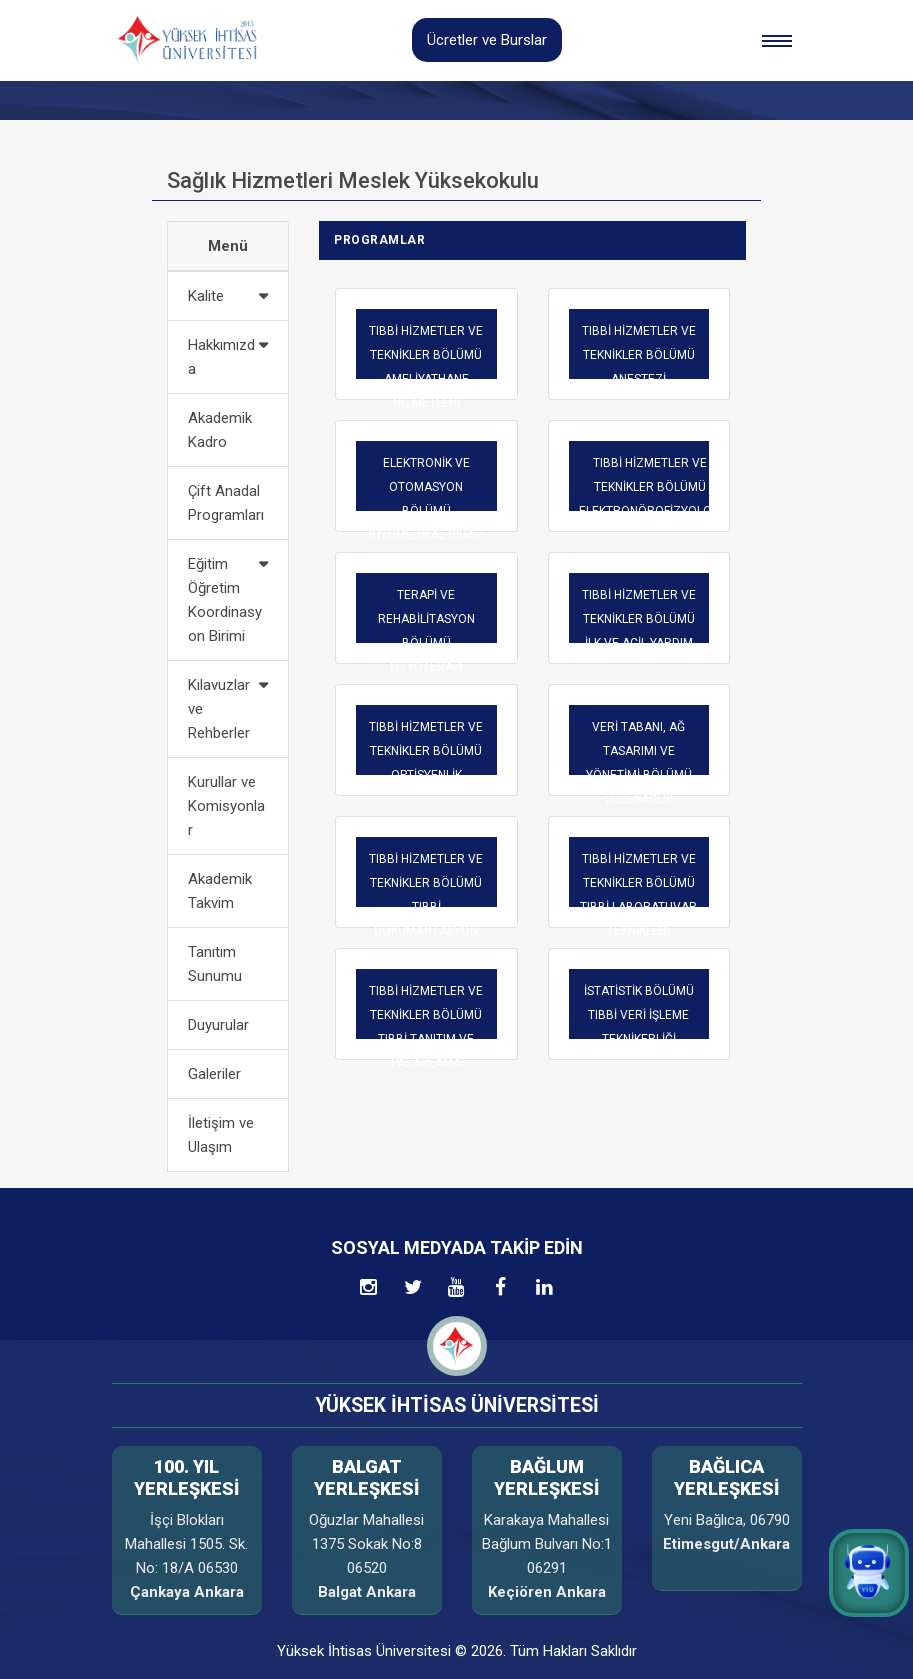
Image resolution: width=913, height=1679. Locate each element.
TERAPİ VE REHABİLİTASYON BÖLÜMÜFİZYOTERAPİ (426, 631)
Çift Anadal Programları (226, 503)
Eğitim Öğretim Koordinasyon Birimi (225, 600)
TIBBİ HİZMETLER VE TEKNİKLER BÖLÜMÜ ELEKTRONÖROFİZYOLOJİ (650, 487)
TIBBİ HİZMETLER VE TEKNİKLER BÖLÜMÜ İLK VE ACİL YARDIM (639, 619)
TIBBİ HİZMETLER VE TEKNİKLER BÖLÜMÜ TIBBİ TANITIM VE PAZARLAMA (426, 1027)
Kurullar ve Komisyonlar (226, 806)
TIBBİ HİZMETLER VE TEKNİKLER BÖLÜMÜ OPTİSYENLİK (426, 751)
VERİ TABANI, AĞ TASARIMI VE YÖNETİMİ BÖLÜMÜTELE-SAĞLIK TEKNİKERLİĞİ (639, 775)
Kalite (206, 296)
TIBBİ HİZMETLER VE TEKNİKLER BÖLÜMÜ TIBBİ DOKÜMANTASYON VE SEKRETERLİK (426, 907)
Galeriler (214, 1074)
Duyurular (218, 1025)
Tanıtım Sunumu (215, 964)
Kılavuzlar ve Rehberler (219, 709)
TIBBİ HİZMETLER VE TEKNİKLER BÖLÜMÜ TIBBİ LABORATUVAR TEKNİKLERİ (638, 895)
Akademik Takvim (220, 891)
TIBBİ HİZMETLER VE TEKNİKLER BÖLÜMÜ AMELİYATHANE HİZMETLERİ (426, 367)
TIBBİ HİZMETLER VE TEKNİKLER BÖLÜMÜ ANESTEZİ (639, 355)
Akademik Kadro (220, 430)
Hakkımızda (221, 357)
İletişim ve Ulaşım (221, 1135)
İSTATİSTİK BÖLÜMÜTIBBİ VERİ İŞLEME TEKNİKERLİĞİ (639, 1015)
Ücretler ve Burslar (487, 40)
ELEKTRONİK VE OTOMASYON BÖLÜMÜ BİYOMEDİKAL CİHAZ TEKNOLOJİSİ (426, 511)
